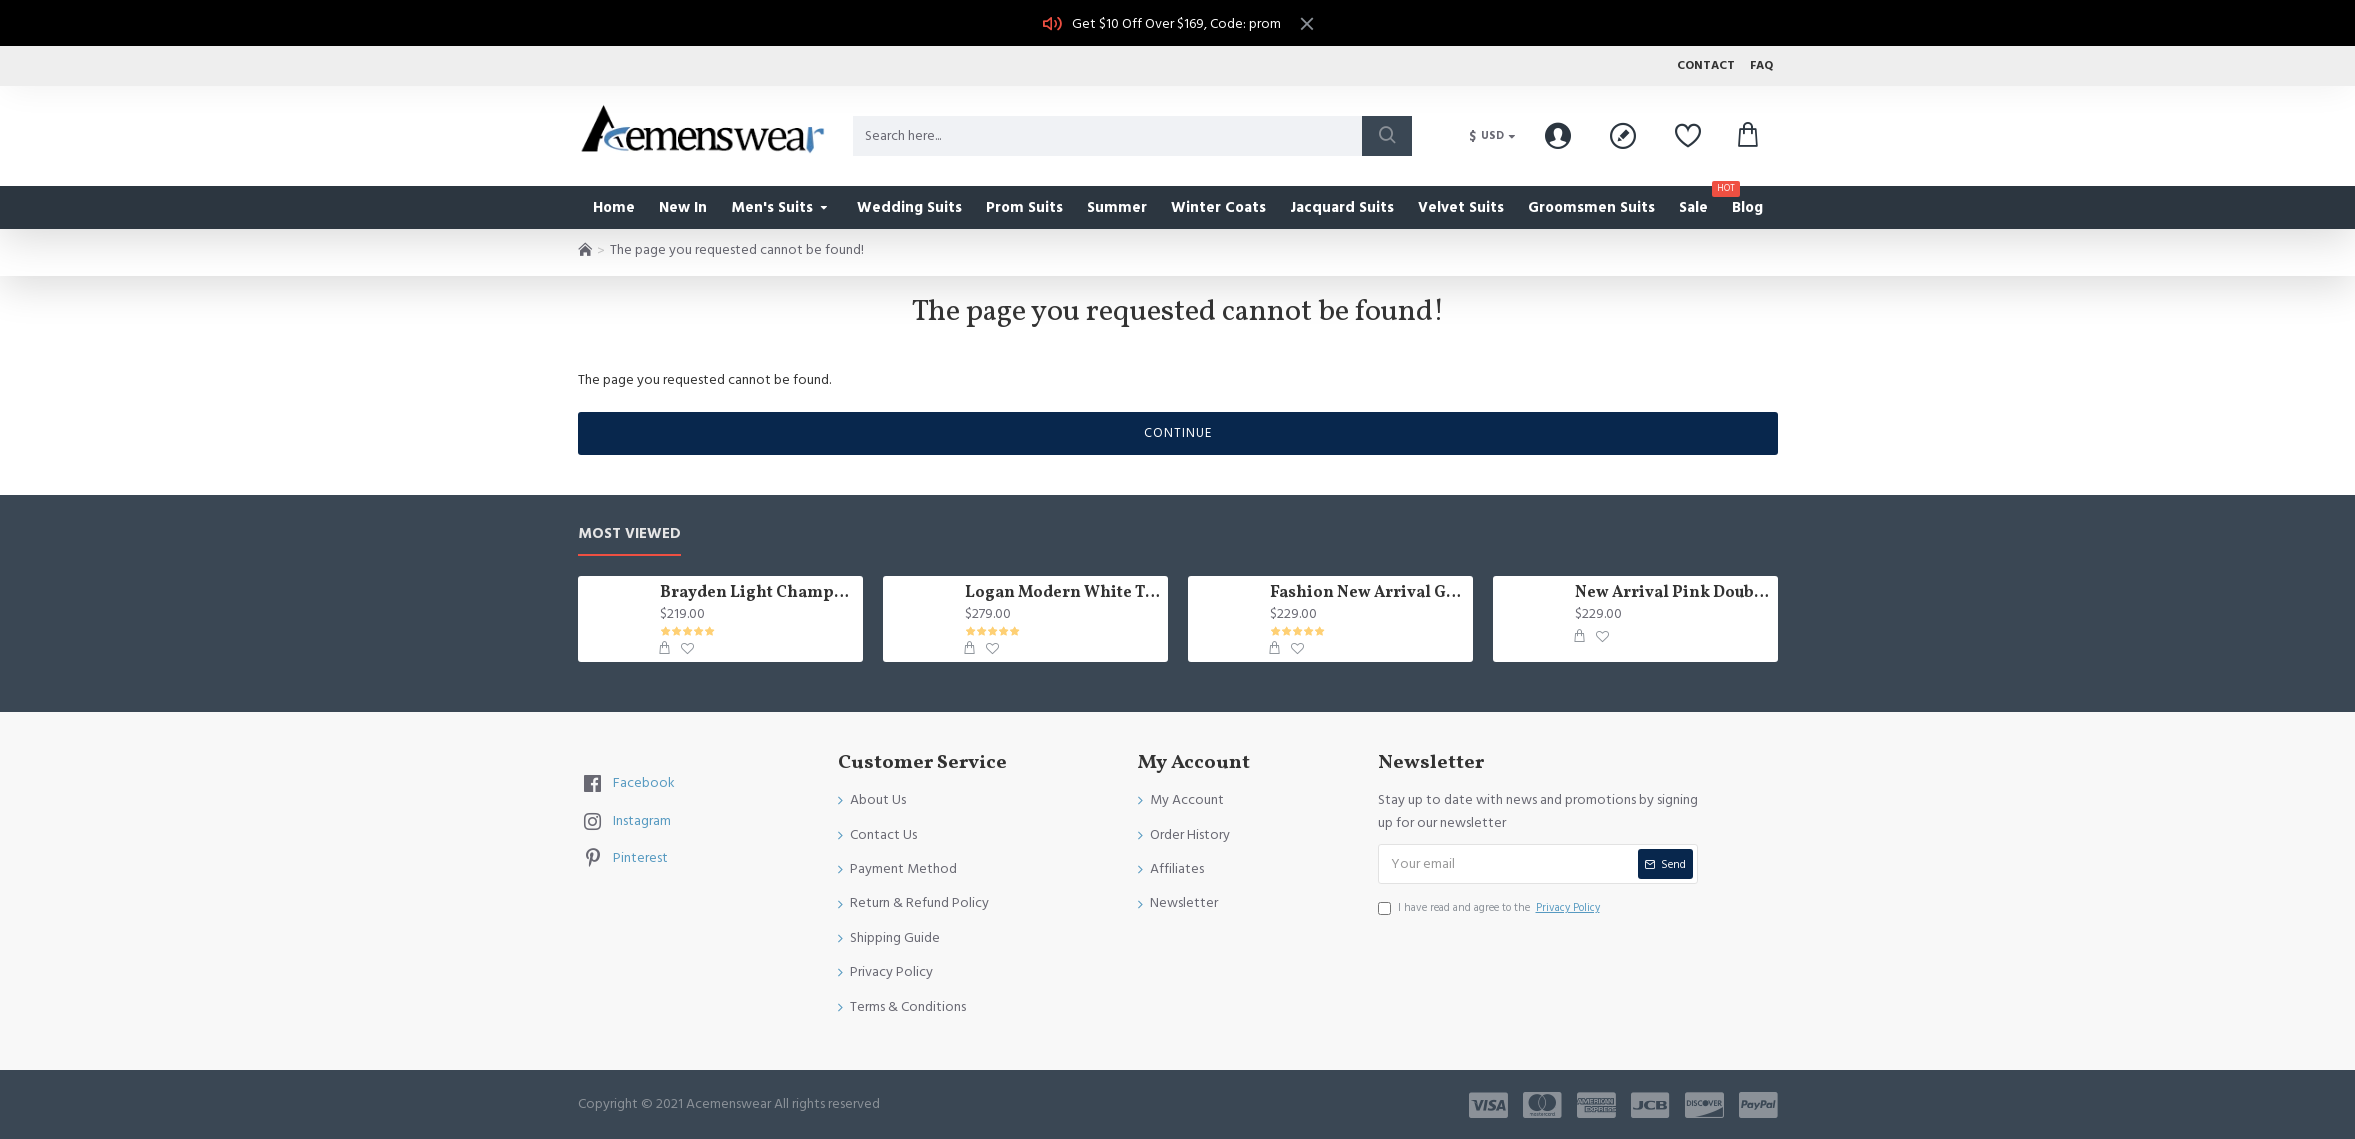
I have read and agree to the (1490, 908)
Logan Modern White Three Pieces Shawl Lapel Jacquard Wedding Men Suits (1062, 593)
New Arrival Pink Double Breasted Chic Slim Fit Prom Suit (1672, 593)
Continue (1178, 433)
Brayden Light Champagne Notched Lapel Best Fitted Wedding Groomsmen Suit (757, 593)
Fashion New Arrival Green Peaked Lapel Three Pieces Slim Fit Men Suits (1367, 593)
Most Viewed (629, 534)
